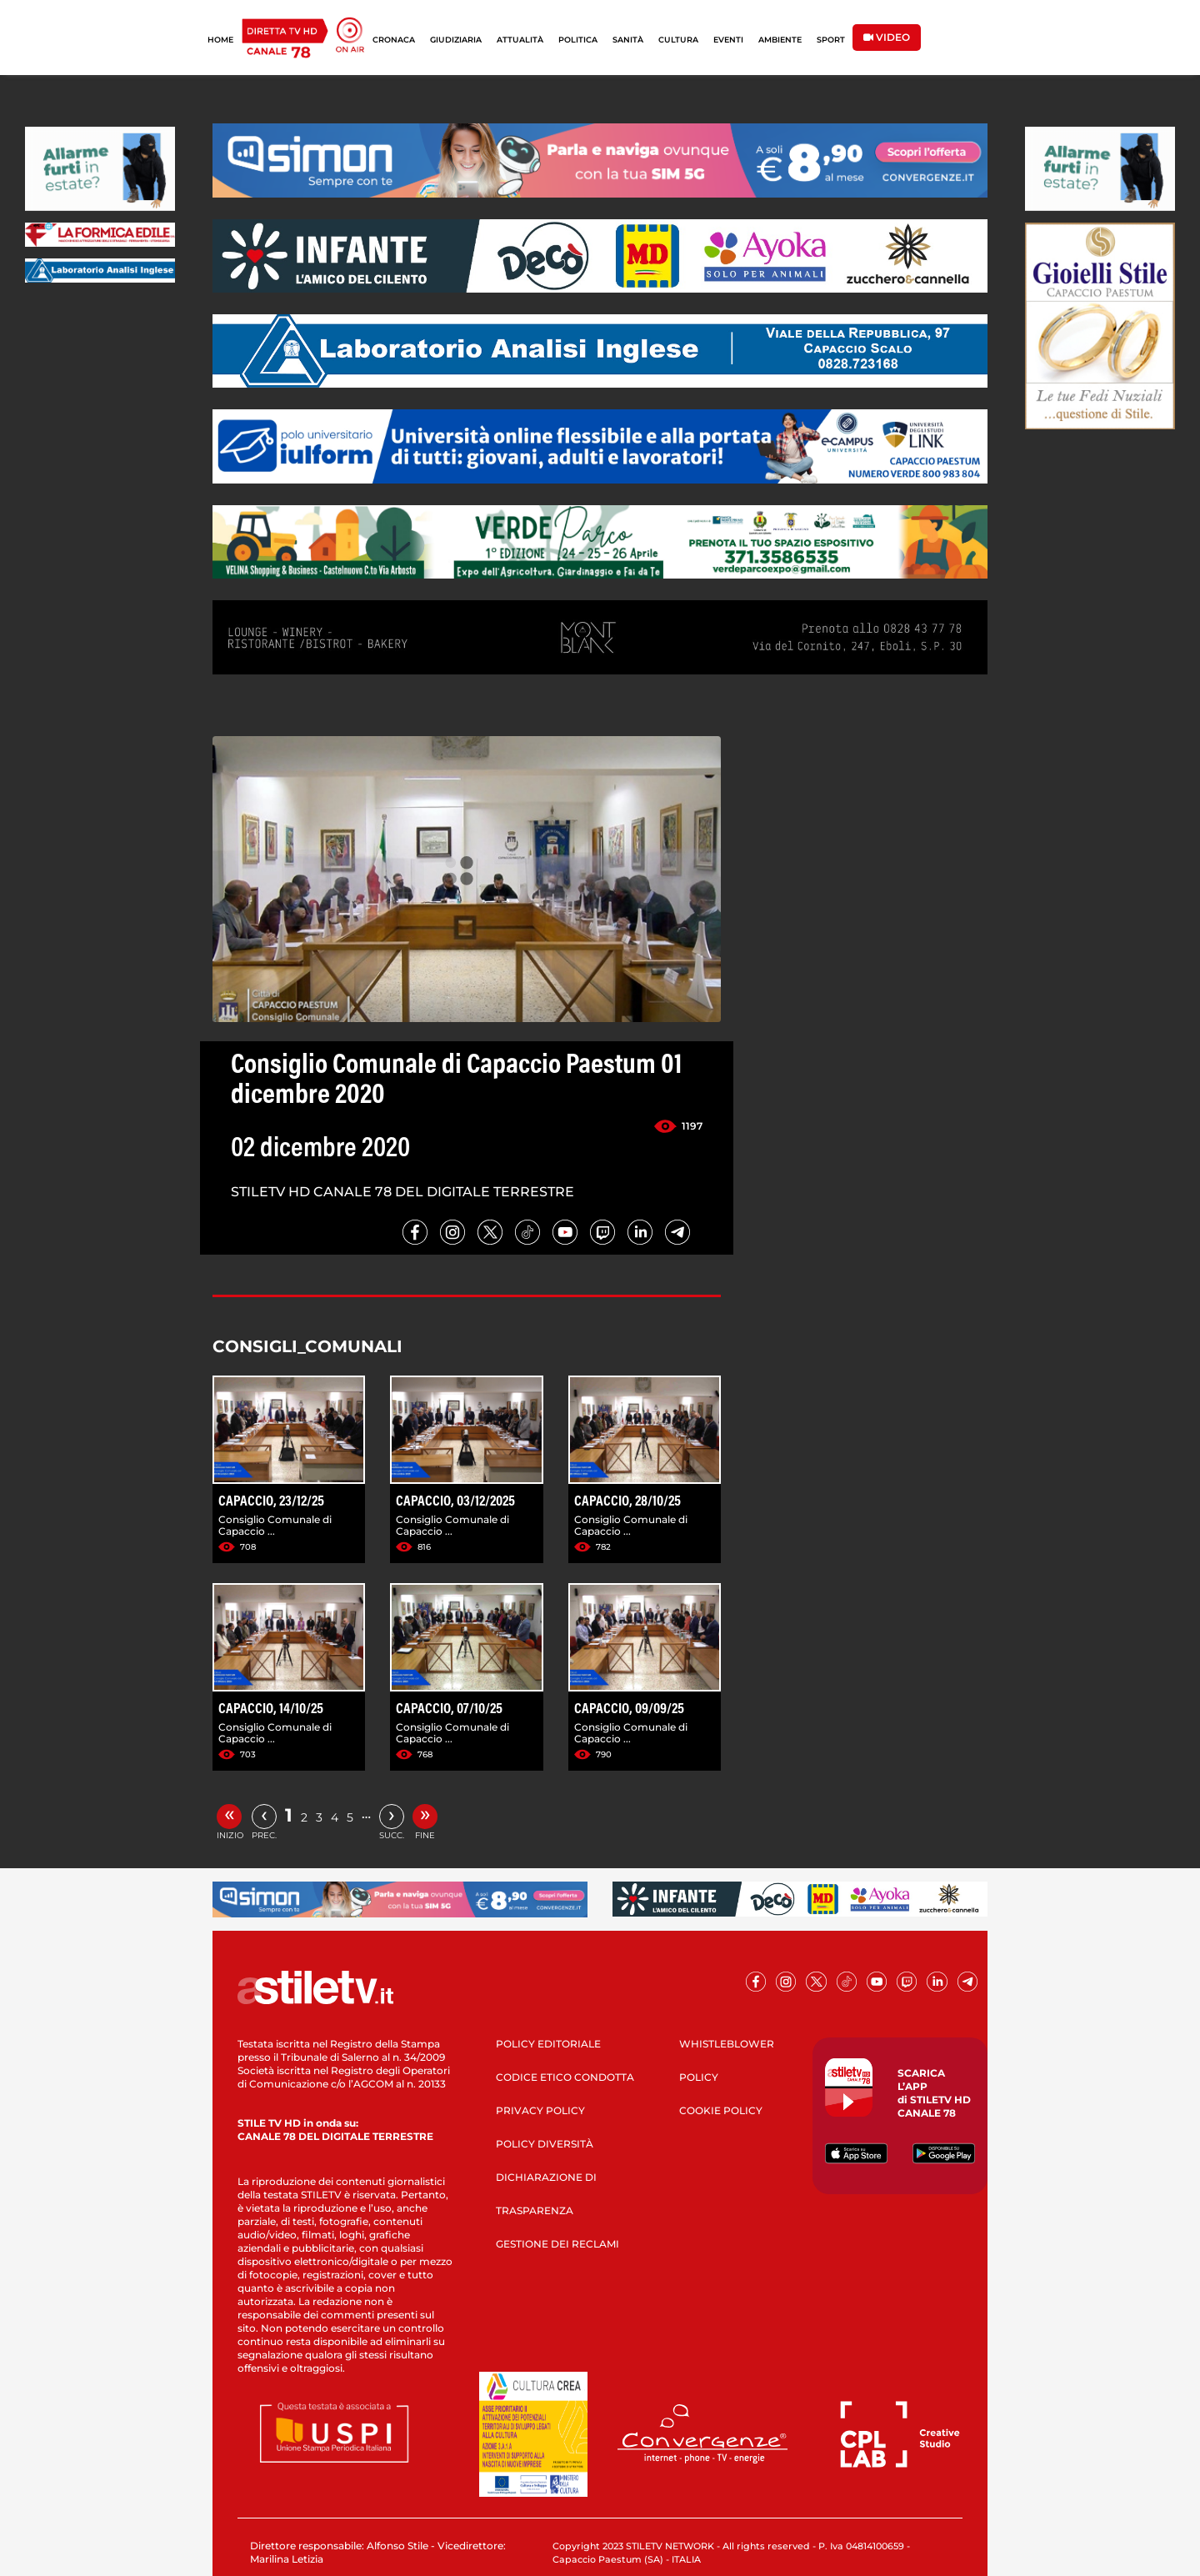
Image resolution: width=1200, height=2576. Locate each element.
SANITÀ (627, 39)
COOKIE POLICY (720, 2110)
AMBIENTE (780, 39)
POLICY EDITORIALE (548, 2043)
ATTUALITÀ (520, 39)
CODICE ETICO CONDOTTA (565, 2077)
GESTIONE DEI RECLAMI (557, 2244)
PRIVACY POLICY (540, 2110)
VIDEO (886, 37)
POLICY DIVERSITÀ (544, 2143)
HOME (220, 39)
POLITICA (578, 39)
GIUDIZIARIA (456, 39)
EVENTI (728, 39)
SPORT (831, 39)
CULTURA (678, 39)
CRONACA (393, 39)
